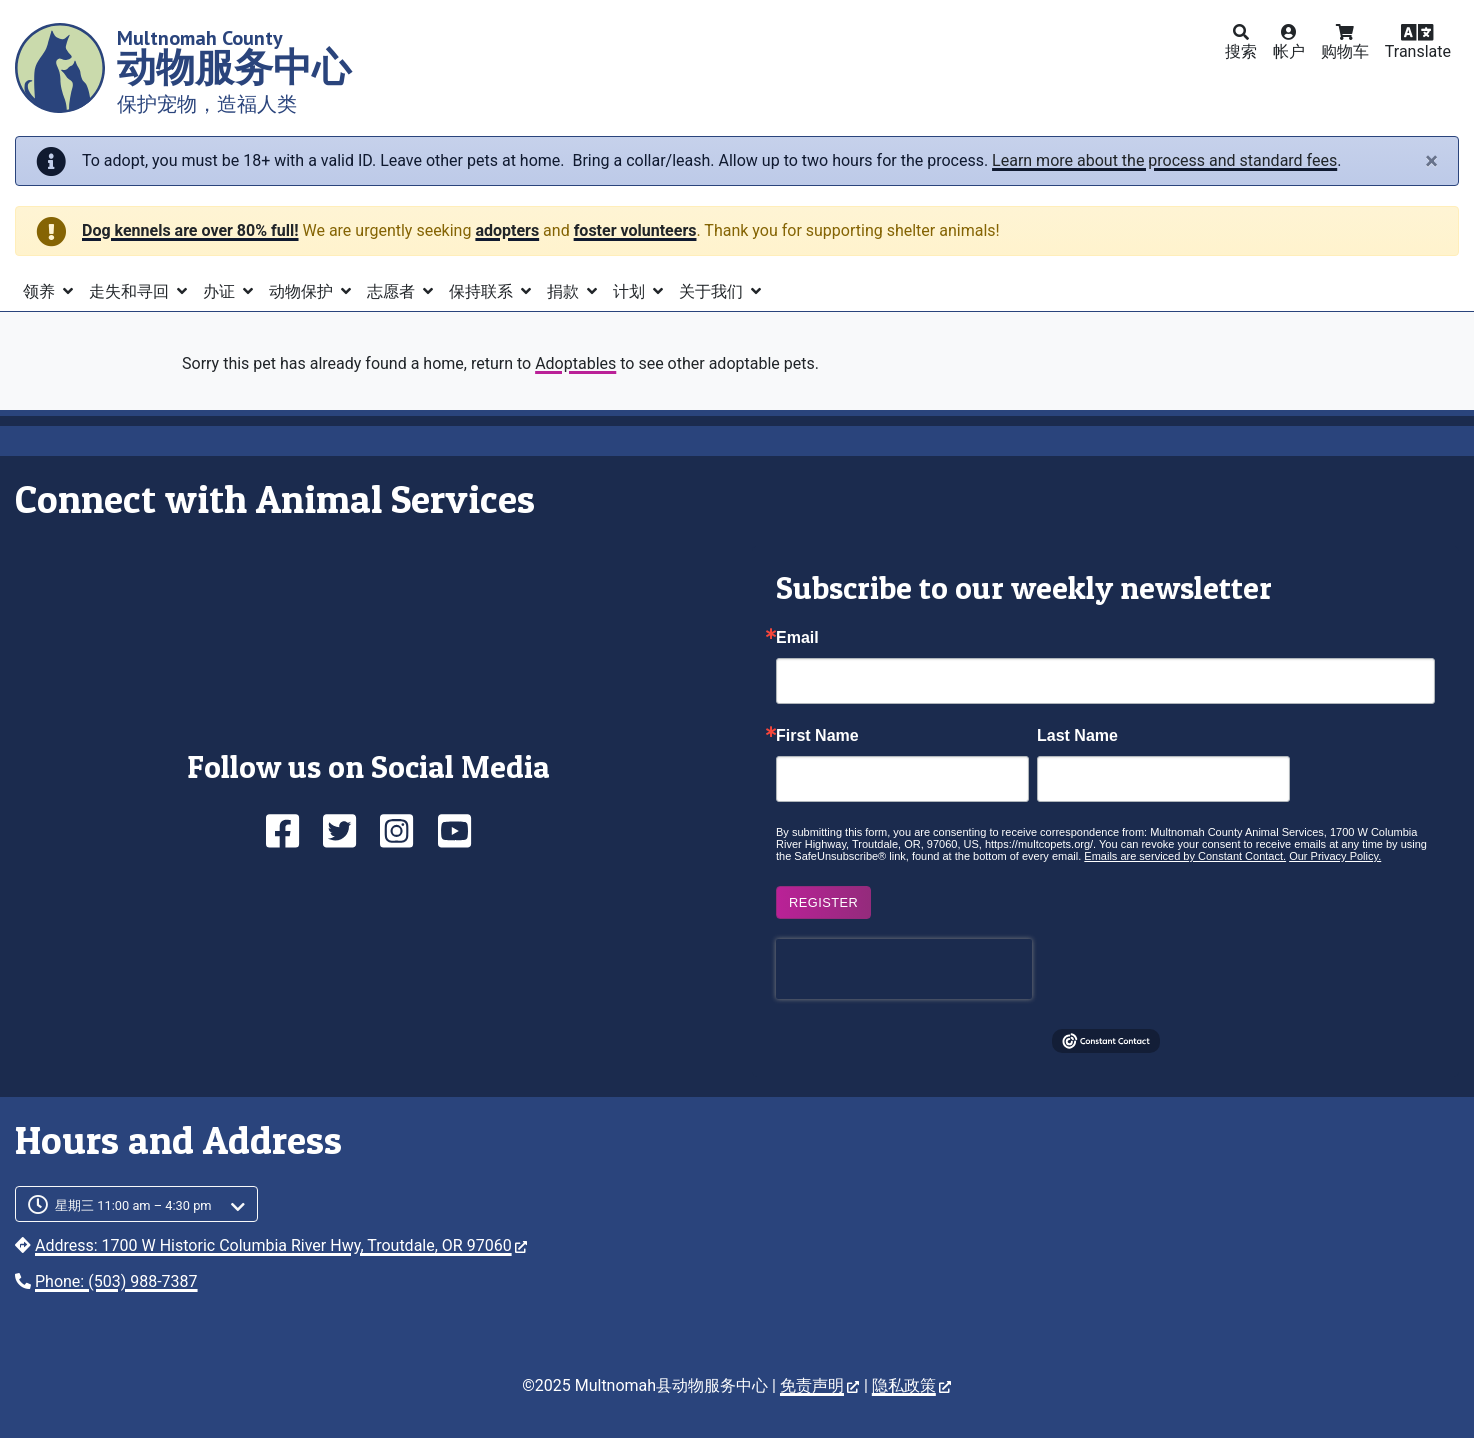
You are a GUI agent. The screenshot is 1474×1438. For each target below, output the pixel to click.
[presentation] (904, 969)
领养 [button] (41, 291)
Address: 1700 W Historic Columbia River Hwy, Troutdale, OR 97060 (281, 1245)
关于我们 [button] (713, 291)
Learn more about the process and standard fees (1164, 160)
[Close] (1431, 161)
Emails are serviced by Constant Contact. (1185, 856)
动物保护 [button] (303, 291)
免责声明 (819, 1385)
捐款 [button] (565, 291)
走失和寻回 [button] (131, 291)
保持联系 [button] (483, 291)
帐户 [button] (1289, 51)
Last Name (1077, 736)
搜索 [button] (1241, 51)
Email (797, 638)
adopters (507, 230)
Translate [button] (1418, 51)
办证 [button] (221, 291)
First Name (817, 736)
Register (823, 902)
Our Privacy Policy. (1335, 856)
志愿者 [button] (393, 291)
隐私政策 (911, 1385)
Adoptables (575, 363)
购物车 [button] (1345, 51)
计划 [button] (631, 291)
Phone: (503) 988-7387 (116, 1281)
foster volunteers (635, 230)
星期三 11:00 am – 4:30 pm (133, 1205)
